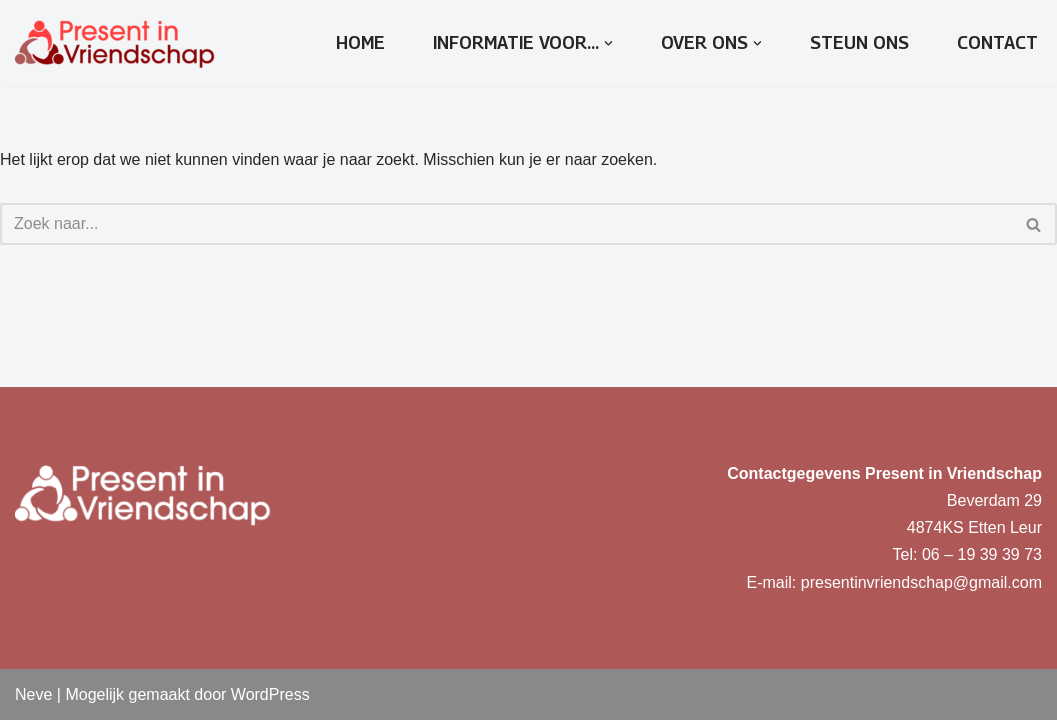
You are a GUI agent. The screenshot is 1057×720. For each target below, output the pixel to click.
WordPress (270, 694)
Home (360, 42)
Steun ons (859, 42)
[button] (608, 43)
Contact (997, 42)
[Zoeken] (506, 224)
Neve (33, 694)
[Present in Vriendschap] (115, 43)
